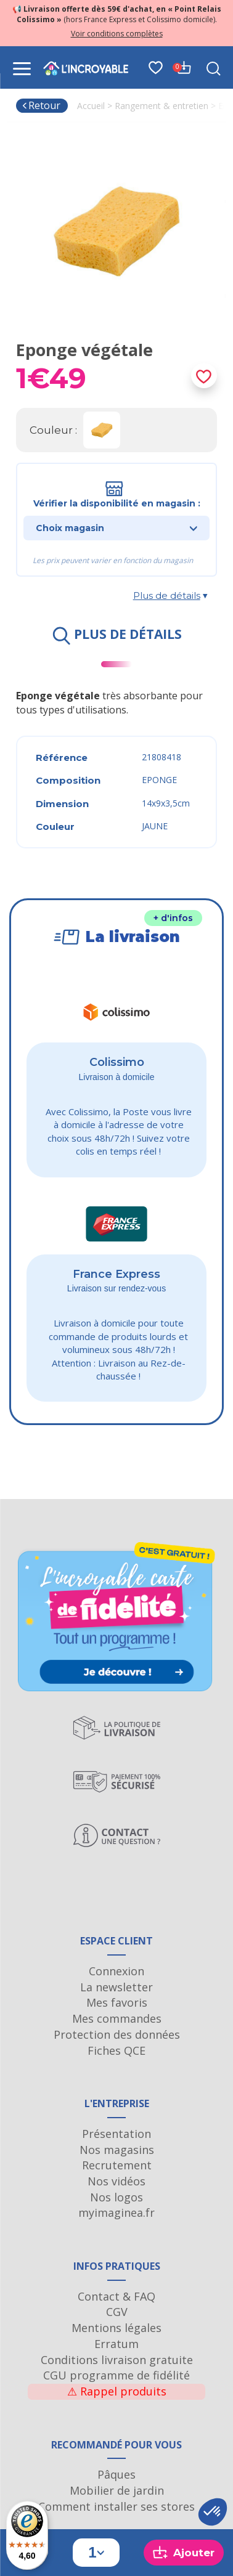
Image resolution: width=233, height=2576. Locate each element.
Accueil (91, 106)
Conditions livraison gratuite (117, 2359)
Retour (41, 105)
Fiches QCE (116, 2050)
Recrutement (117, 2165)
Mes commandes (116, 2018)
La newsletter (116, 1987)
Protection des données (117, 2034)
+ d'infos (173, 918)
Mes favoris (116, 2002)
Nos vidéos (116, 2181)
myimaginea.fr (116, 2212)
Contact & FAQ (116, 2296)
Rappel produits (116, 2391)
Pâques (116, 2474)
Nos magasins (117, 2149)
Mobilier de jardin (117, 2490)
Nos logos (116, 2197)
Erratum (116, 2343)
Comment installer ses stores (116, 2506)
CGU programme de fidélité (116, 2375)
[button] (212, 2512)
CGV (117, 2311)
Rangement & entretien (161, 106)
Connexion (116, 1971)
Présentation (116, 2133)
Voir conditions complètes (117, 33)
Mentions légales (116, 2327)
